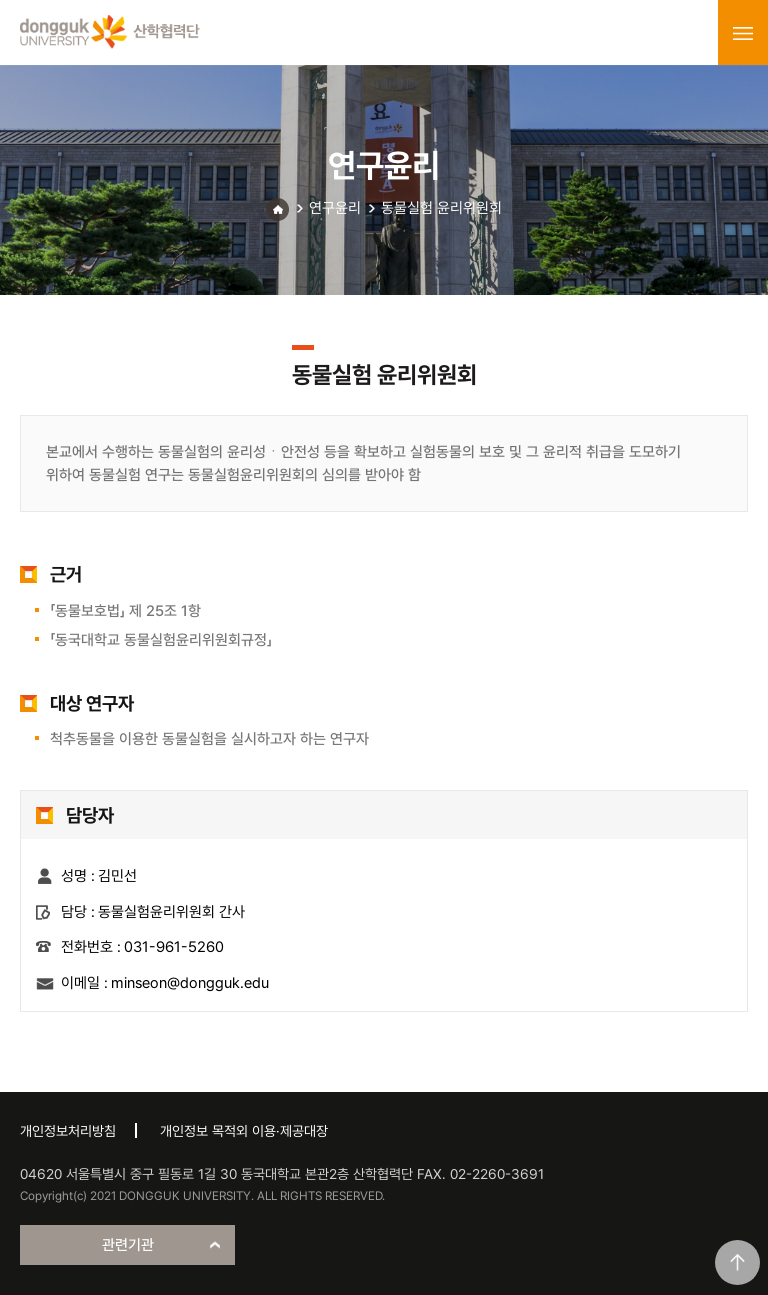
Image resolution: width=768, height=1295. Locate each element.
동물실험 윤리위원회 (441, 208)
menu (743, 33)
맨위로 (737, 1262)
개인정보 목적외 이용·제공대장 (244, 1131)
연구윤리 (335, 208)
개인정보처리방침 (68, 1131)
